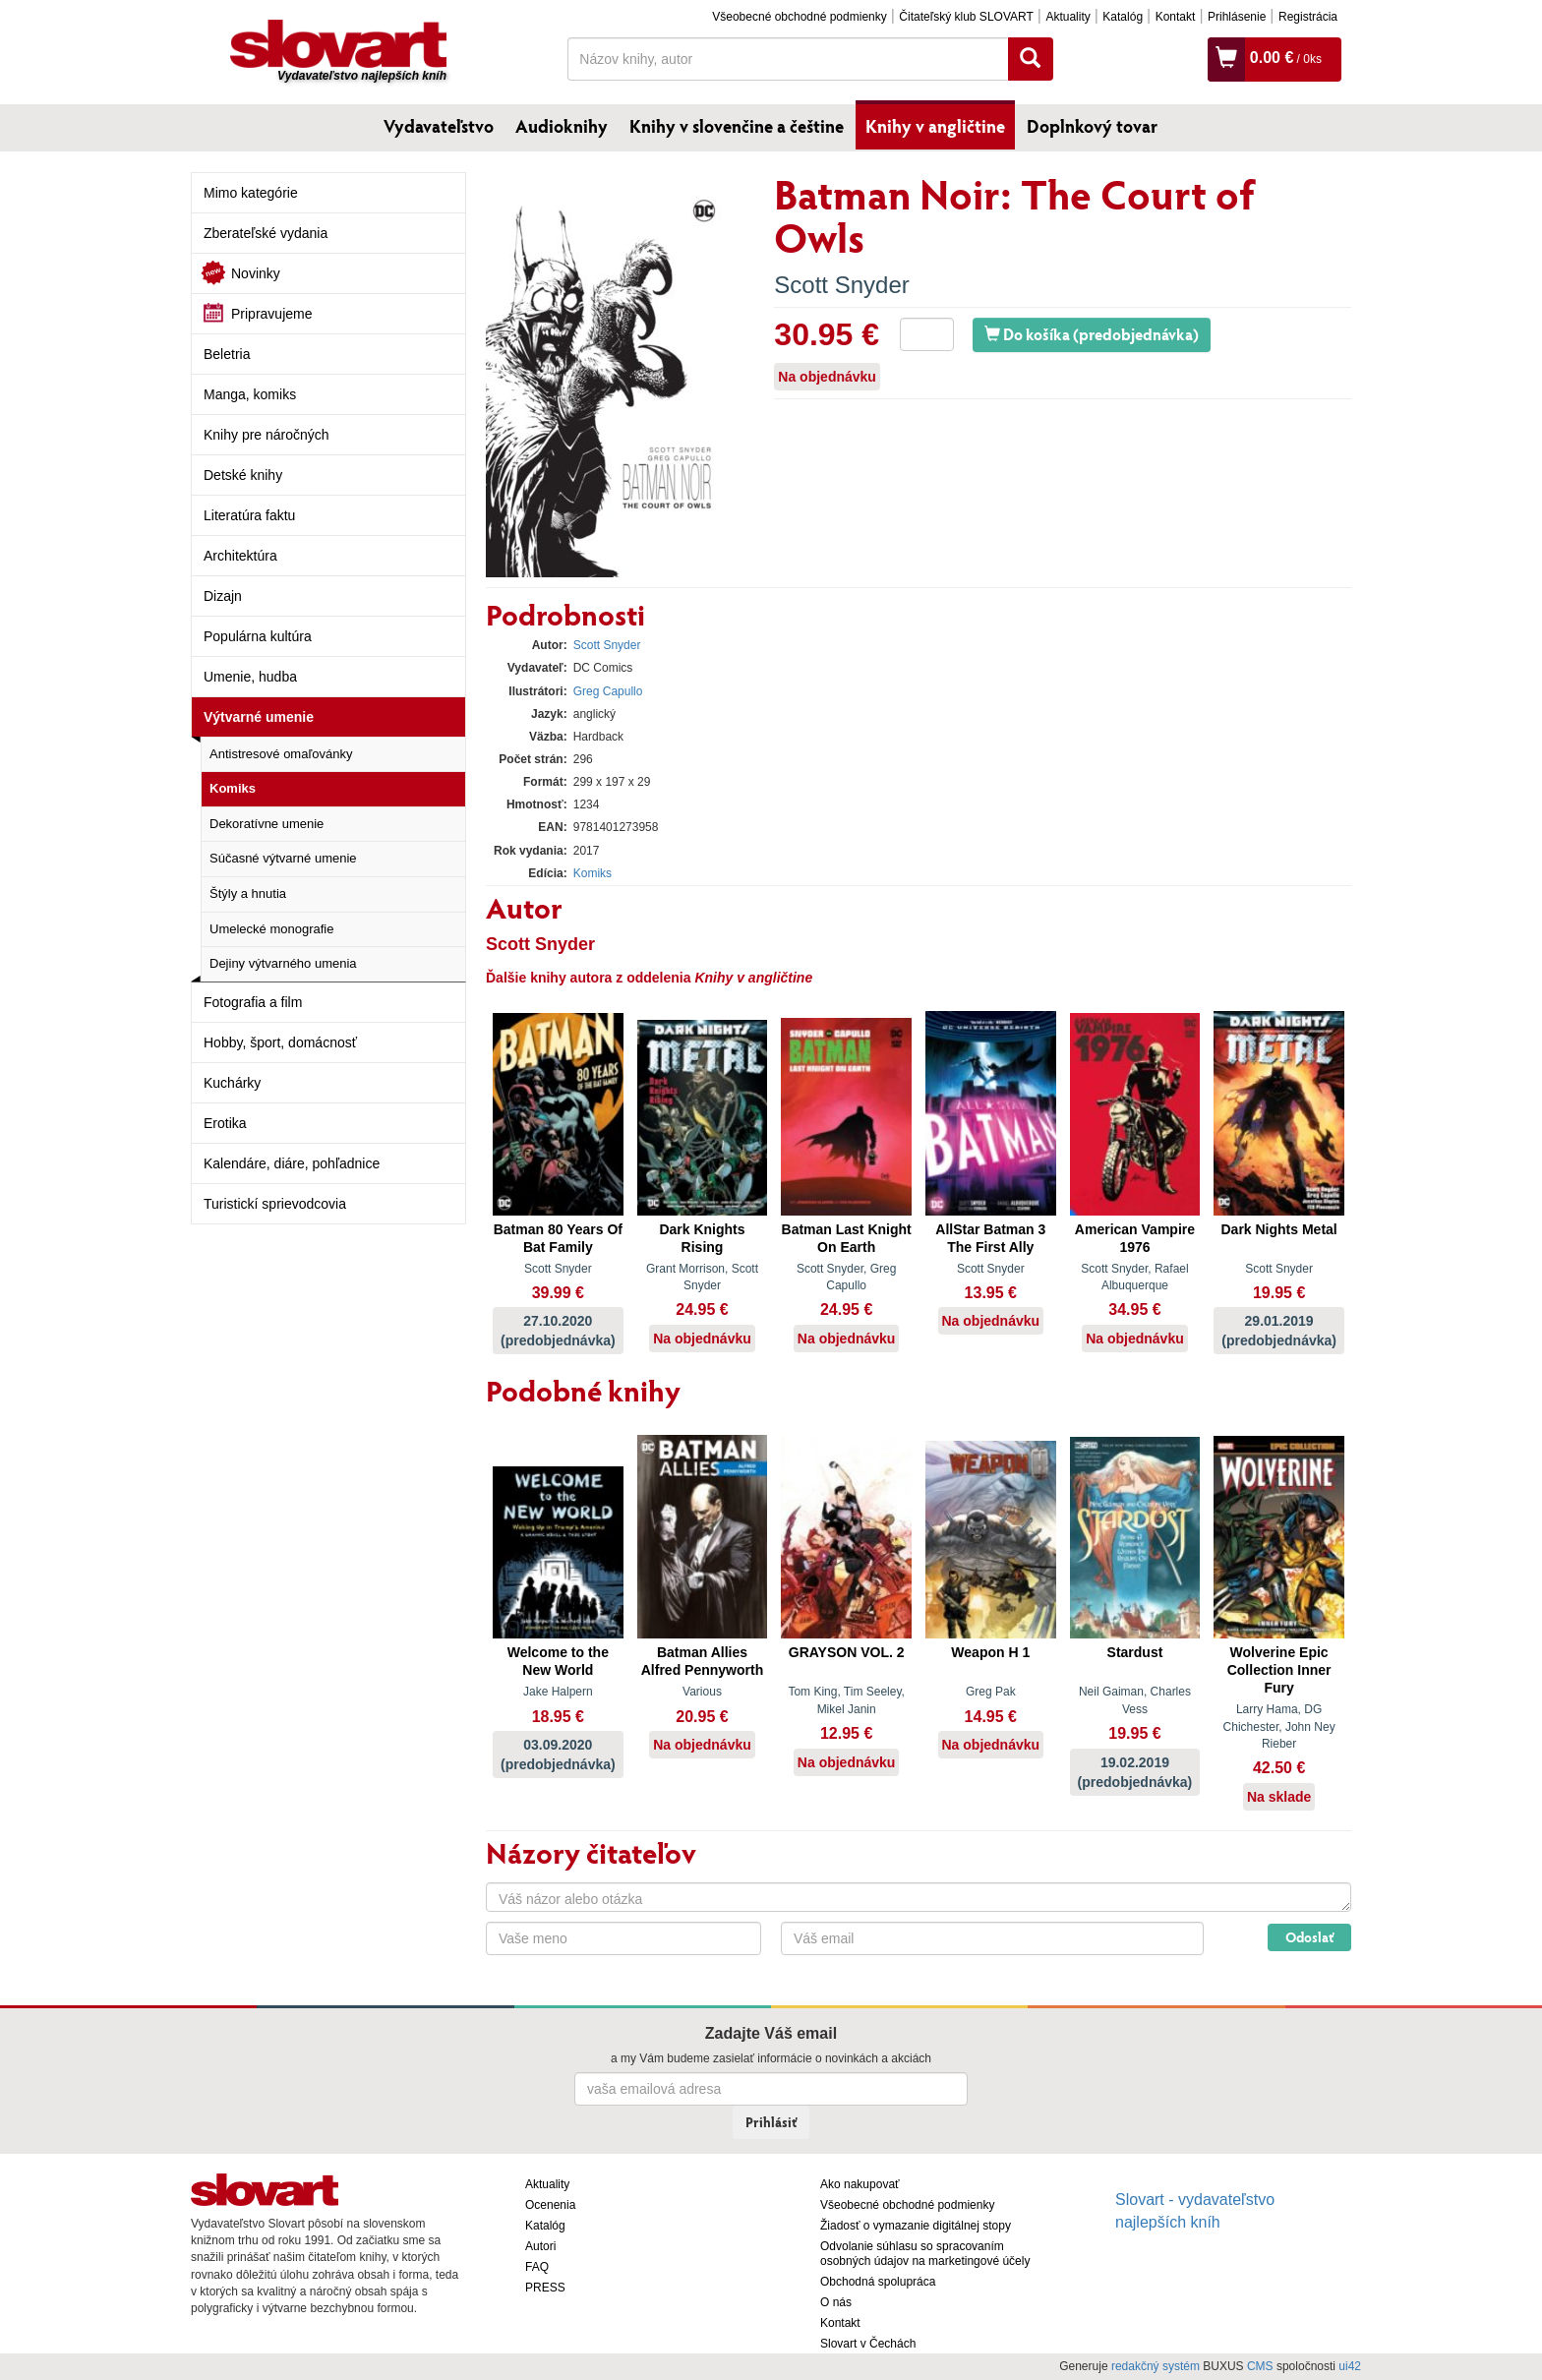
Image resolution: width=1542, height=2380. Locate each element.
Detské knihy (243, 475)
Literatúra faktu (249, 515)
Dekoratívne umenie (266, 823)
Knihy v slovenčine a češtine (736, 126)
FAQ (537, 2267)
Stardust (1135, 1652)
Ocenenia (550, 2205)
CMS (1260, 2366)
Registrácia (1307, 17)
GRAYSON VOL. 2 (847, 1652)
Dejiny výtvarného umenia (283, 963)
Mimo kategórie (251, 193)
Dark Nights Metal (1278, 1229)
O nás (836, 2302)
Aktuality (1067, 17)
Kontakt (1176, 17)
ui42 (1349, 2366)
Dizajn (223, 596)
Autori (540, 2246)
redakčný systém (1155, 2366)
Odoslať (1309, 1937)
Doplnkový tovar (1092, 126)
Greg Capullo (608, 691)
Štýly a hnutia (247, 893)
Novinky (255, 273)
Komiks (232, 788)
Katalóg (1122, 17)
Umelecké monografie (271, 929)
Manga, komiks (250, 394)
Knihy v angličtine (935, 126)
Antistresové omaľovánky (280, 753)
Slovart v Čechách (868, 2343)
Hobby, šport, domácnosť (280, 1042)
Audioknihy (561, 126)
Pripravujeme (271, 314)
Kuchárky (232, 1083)
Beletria (227, 354)
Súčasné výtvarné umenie (283, 858)
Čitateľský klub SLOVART (966, 17)
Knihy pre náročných (266, 435)
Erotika (225, 1123)
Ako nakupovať (860, 2184)
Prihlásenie (1237, 17)
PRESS (545, 2287)
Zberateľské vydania (265, 233)
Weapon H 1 (990, 1652)
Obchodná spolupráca (877, 2282)
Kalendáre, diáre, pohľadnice (292, 1163)
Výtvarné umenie (259, 717)
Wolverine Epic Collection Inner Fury (1279, 1670)
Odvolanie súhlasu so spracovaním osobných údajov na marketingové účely (925, 2253)
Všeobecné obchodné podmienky (799, 17)
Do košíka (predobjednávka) (1091, 334)
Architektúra (240, 556)
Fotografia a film (253, 1002)
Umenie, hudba (250, 676)
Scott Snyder (841, 284)
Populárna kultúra (258, 636)
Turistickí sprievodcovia (275, 1204)
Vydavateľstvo (439, 126)
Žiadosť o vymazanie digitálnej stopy (915, 2225)
